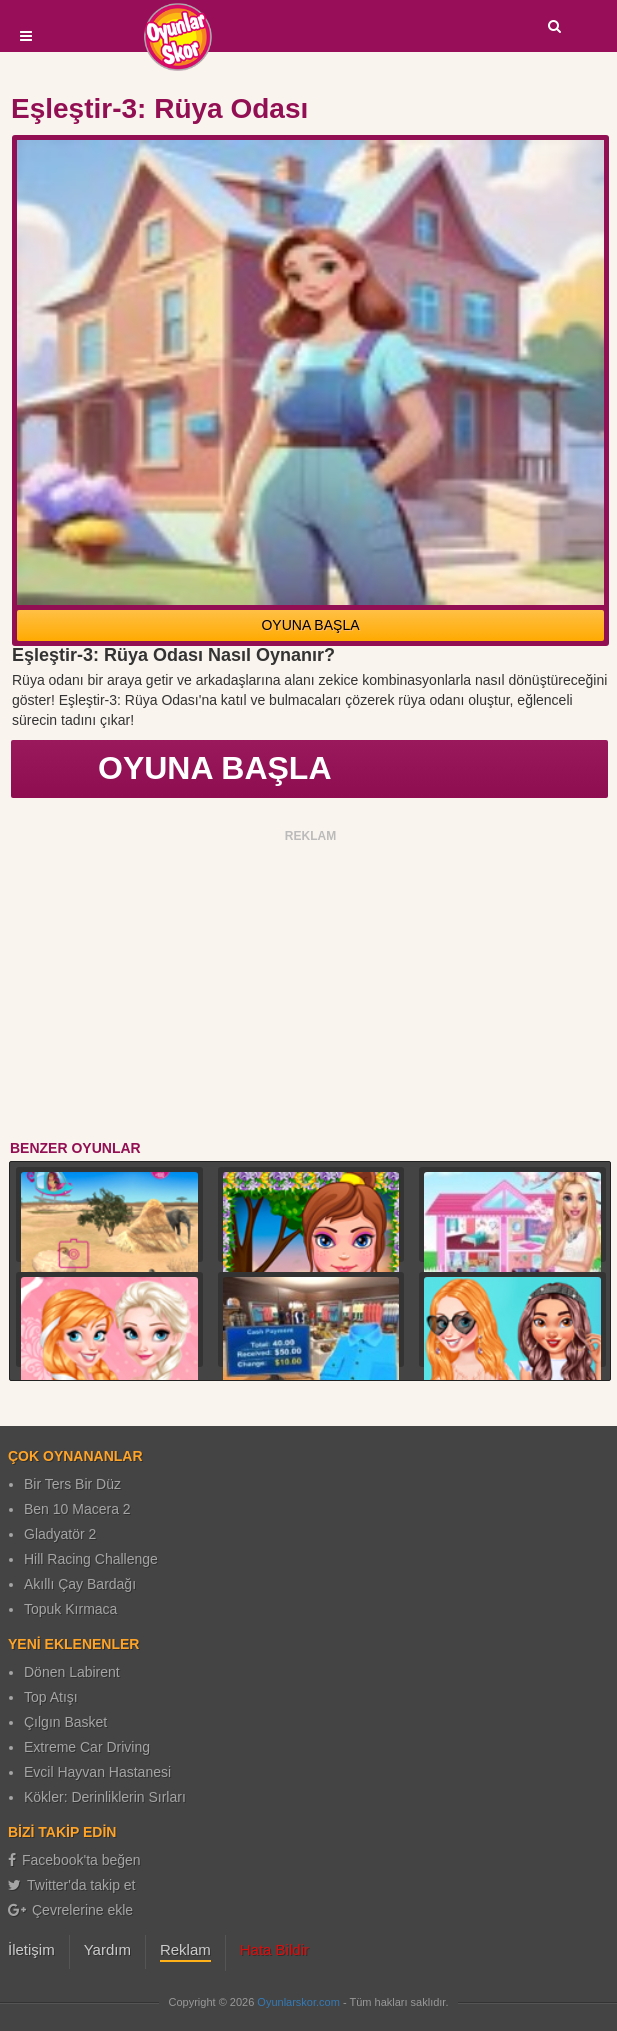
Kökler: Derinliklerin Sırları (105, 1797)
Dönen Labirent (72, 1672)
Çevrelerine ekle (70, 1910)
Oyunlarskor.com (298, 2002)
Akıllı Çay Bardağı (80, 1584)
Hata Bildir (274, 1949)
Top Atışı (51, 1697)
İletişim (31, 1949)
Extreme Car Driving (87, 1747)
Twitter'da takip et (72, 1885)
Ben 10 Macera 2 (77, 1509)
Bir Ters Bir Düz (72, 1484)
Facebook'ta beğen (74, 1860)
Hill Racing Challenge (91, 1559)
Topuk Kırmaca (70, 1609)
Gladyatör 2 (60, 1534)
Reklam (185, 1949)
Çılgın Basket (65, 1722)
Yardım (107, 1949)
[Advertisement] (311, 988)
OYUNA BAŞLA (310, 625)
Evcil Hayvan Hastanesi (97, 1772)
